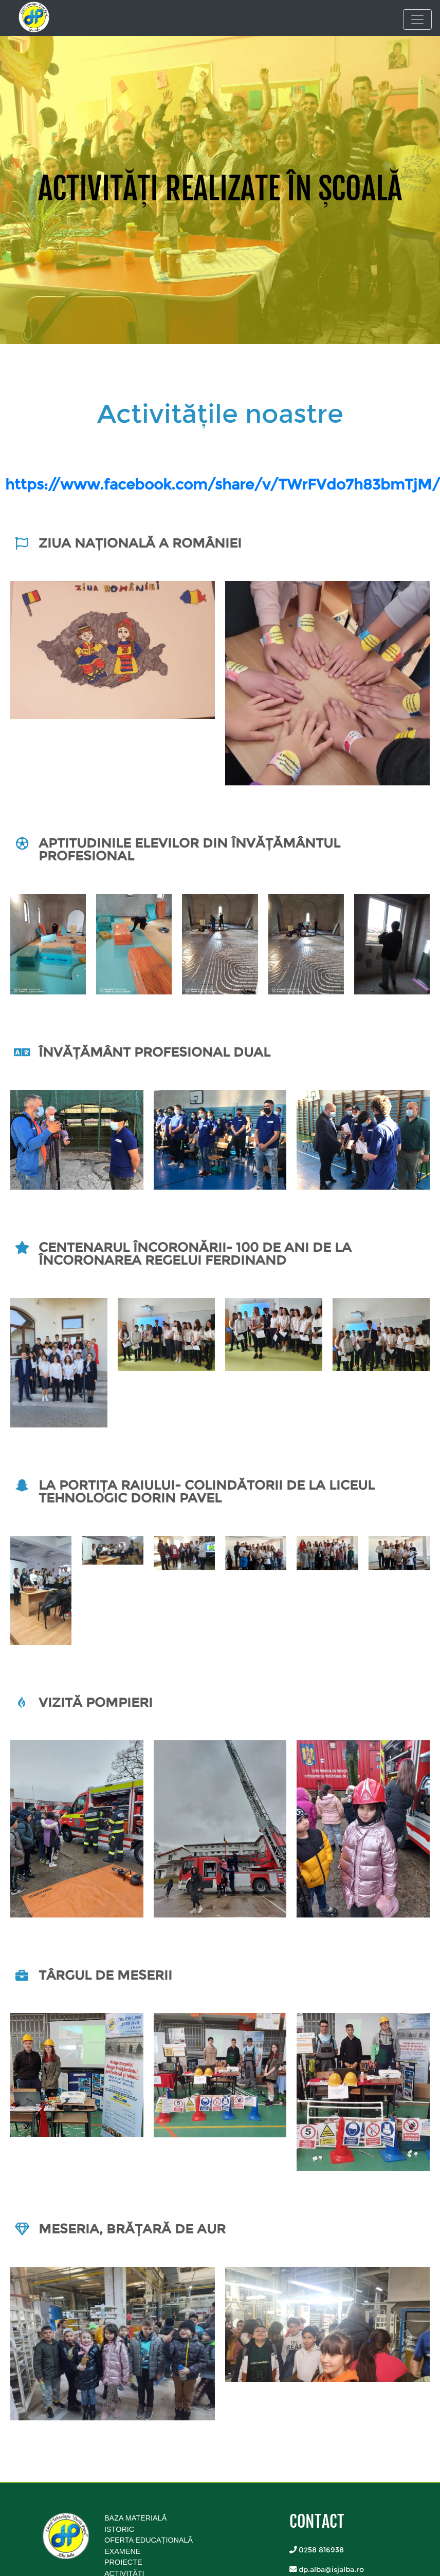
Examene (122, 2551)
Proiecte (123, 2562)
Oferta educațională (148, 2540)
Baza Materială (135, 2518)
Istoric (119, 2529)
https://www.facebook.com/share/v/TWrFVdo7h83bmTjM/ (222, 484)
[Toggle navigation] (417, 19)
